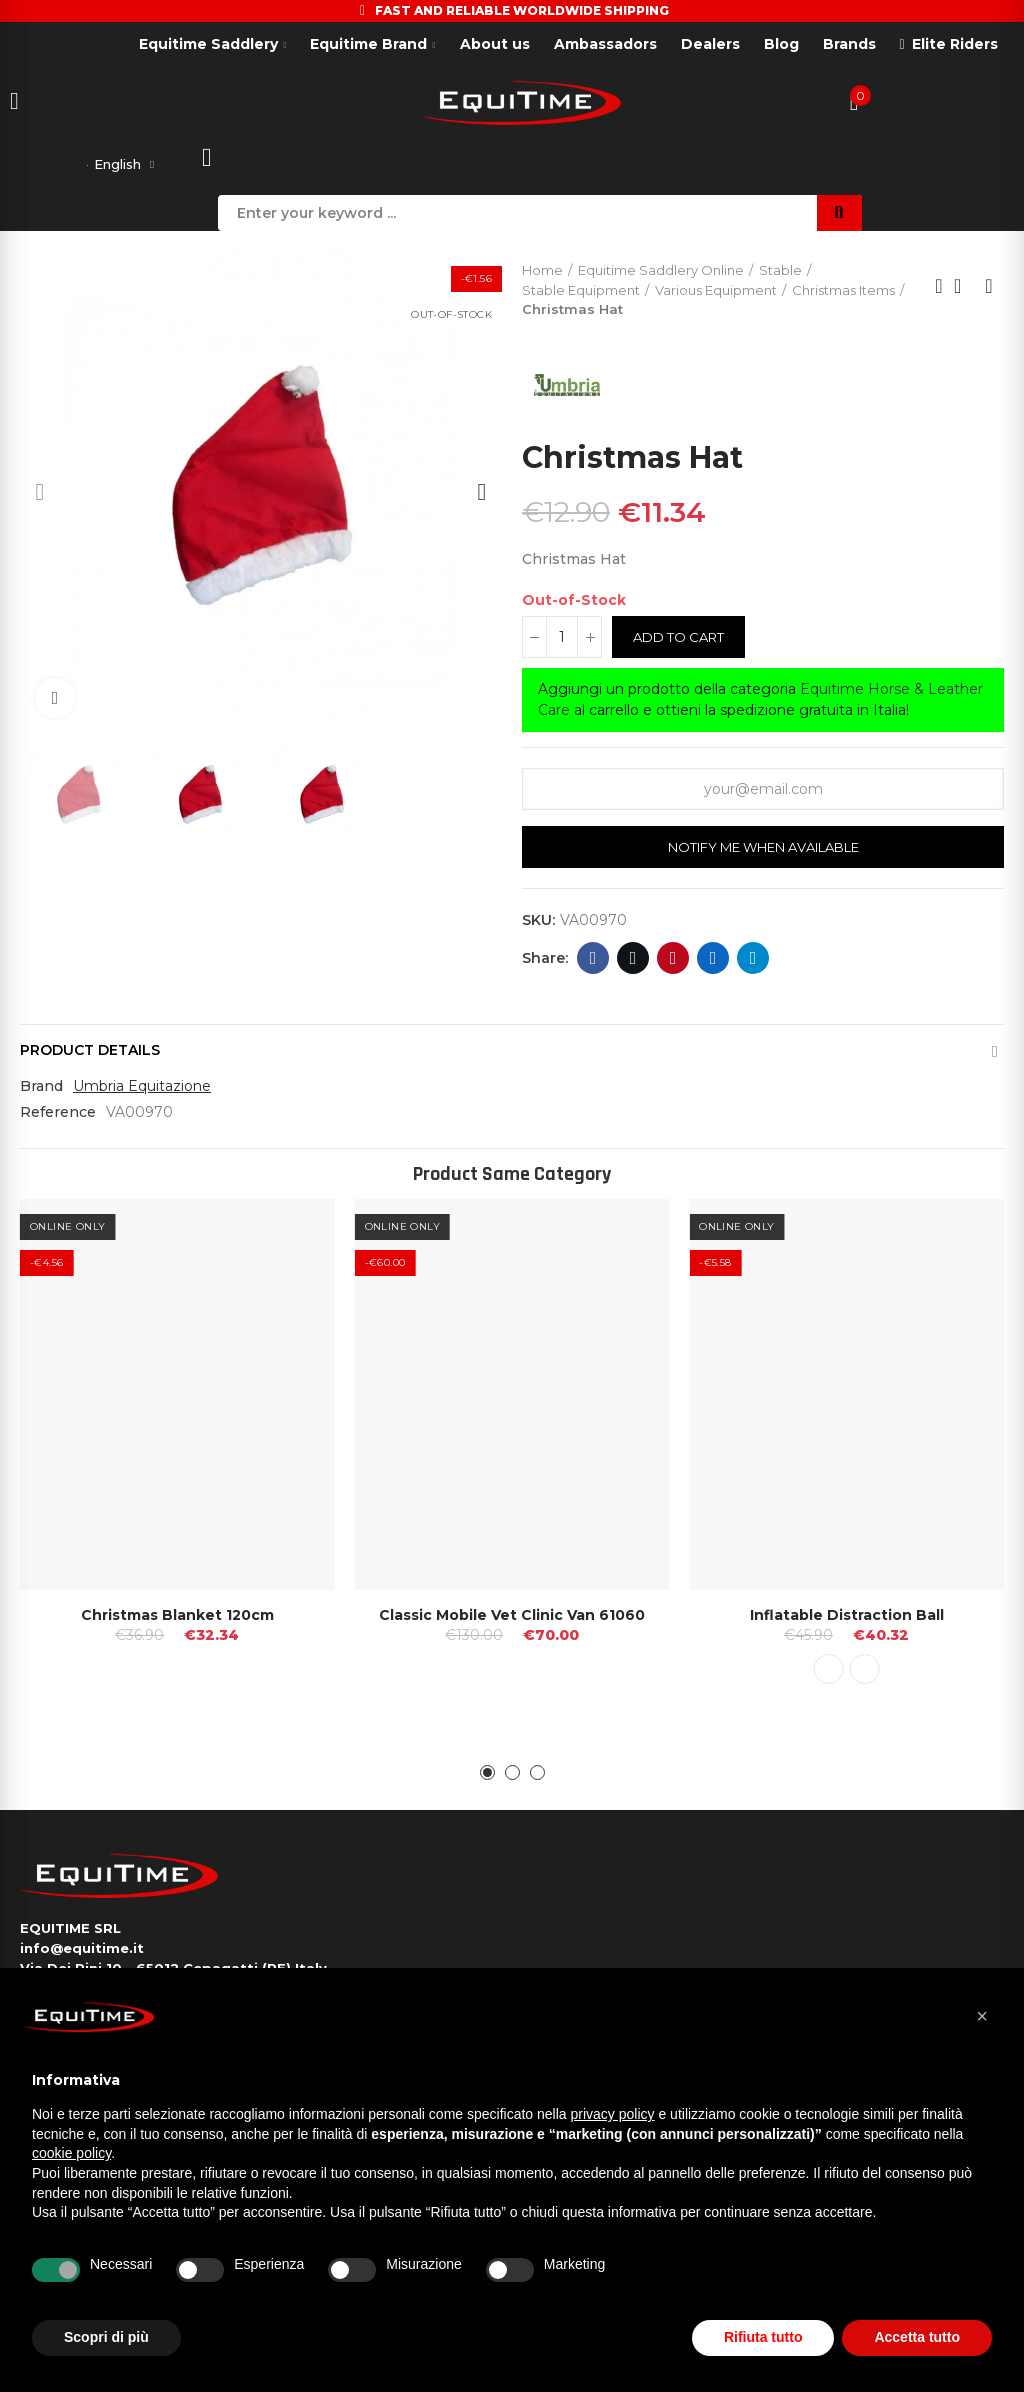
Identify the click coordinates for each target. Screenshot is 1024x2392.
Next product (989, 290)
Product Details (90, 1054)
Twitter (633, 962)
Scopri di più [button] (106, 2337)
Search (839, 217)
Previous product (939, 290)
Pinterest (673, 962)
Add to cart (678, 641)
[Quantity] (562, 641)
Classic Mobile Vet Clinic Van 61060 (512, 1619)
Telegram (753, 962)
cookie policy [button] (71, 2153)
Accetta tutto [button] (917, 2337)
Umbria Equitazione (142, 1090)
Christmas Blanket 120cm (177, 1619)
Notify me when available (763, 851)
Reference (58, 1116)
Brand (41, 1090)
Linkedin (713, 962)
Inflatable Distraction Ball (847, 1619)
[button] (40, 496)
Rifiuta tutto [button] (763, 2337)
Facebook (593, 962)
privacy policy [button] (613, 2114)
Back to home (964, 290)
